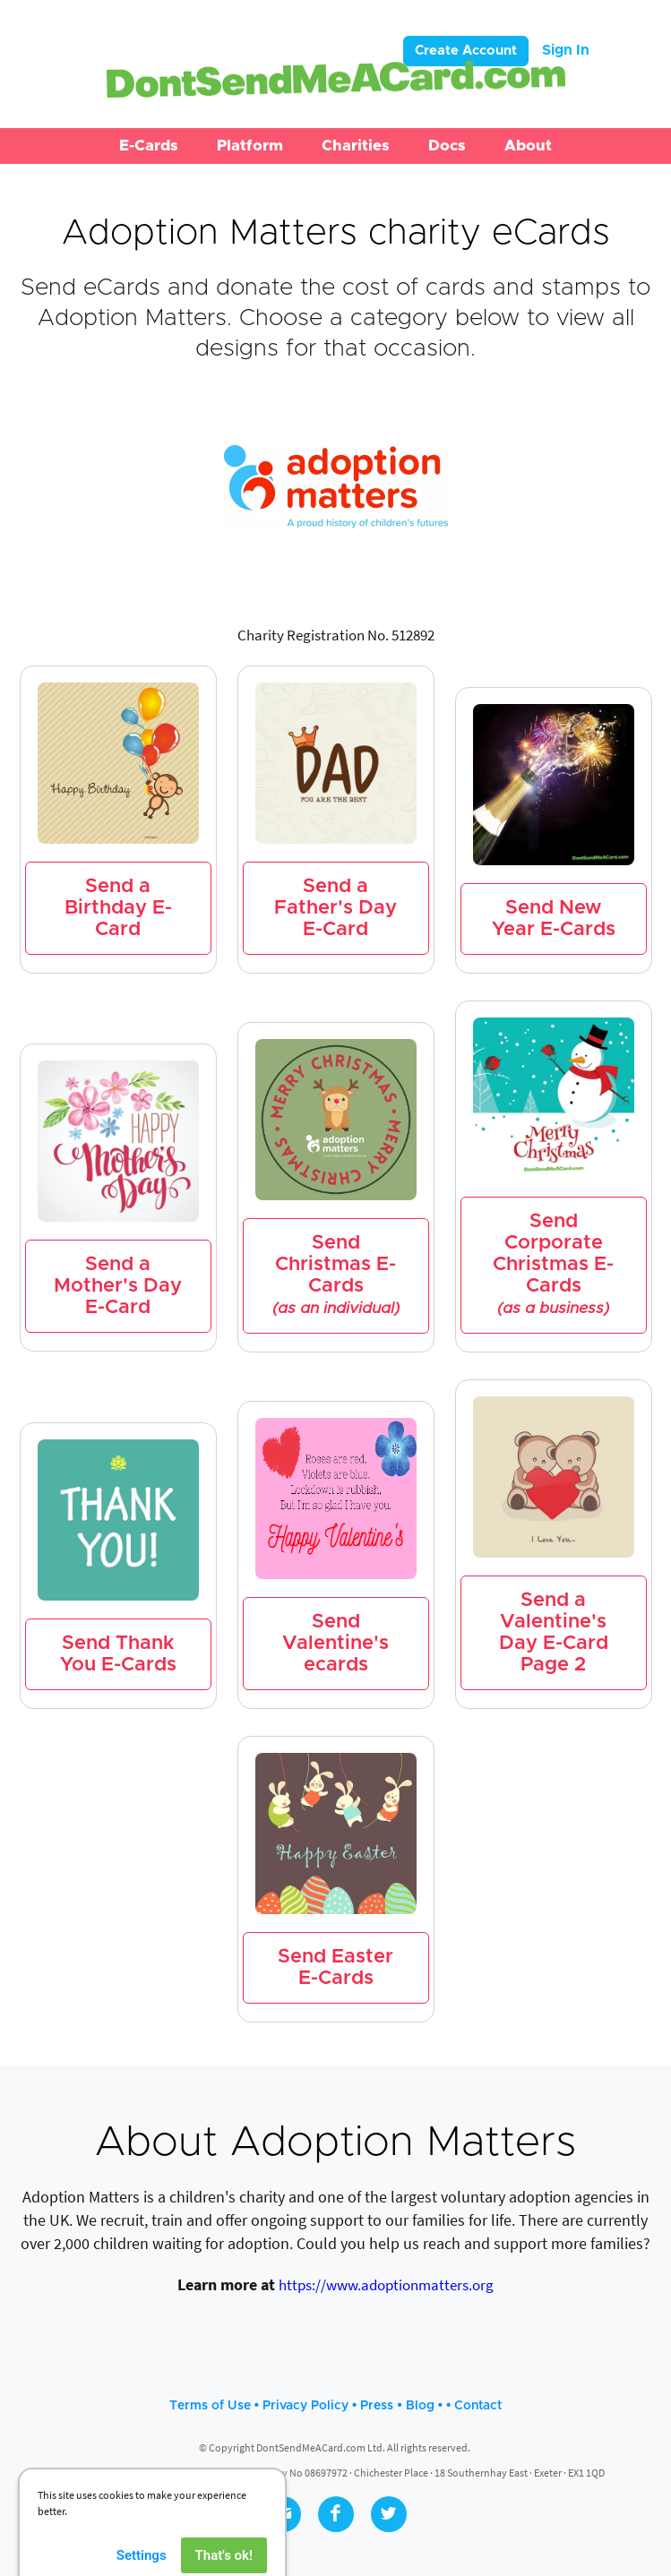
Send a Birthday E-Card (118, 908)
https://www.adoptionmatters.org (386, 2285)
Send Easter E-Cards (335, 1967)
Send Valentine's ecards (335, 1643)
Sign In (565, 50)
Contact (478, 2406)
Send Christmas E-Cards (336, 1275)
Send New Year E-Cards (553, 919)
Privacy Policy (305, 2406)
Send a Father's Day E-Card (335, 908)
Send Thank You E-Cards (118, 1654)
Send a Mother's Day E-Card (118, 1286)
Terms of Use (210, 2406)
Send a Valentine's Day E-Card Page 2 (553, 1633)
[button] (148, 146)
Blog (420, 2406)
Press (376, 2406)
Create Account (466, 50)
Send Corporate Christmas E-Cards (553, 1265)
